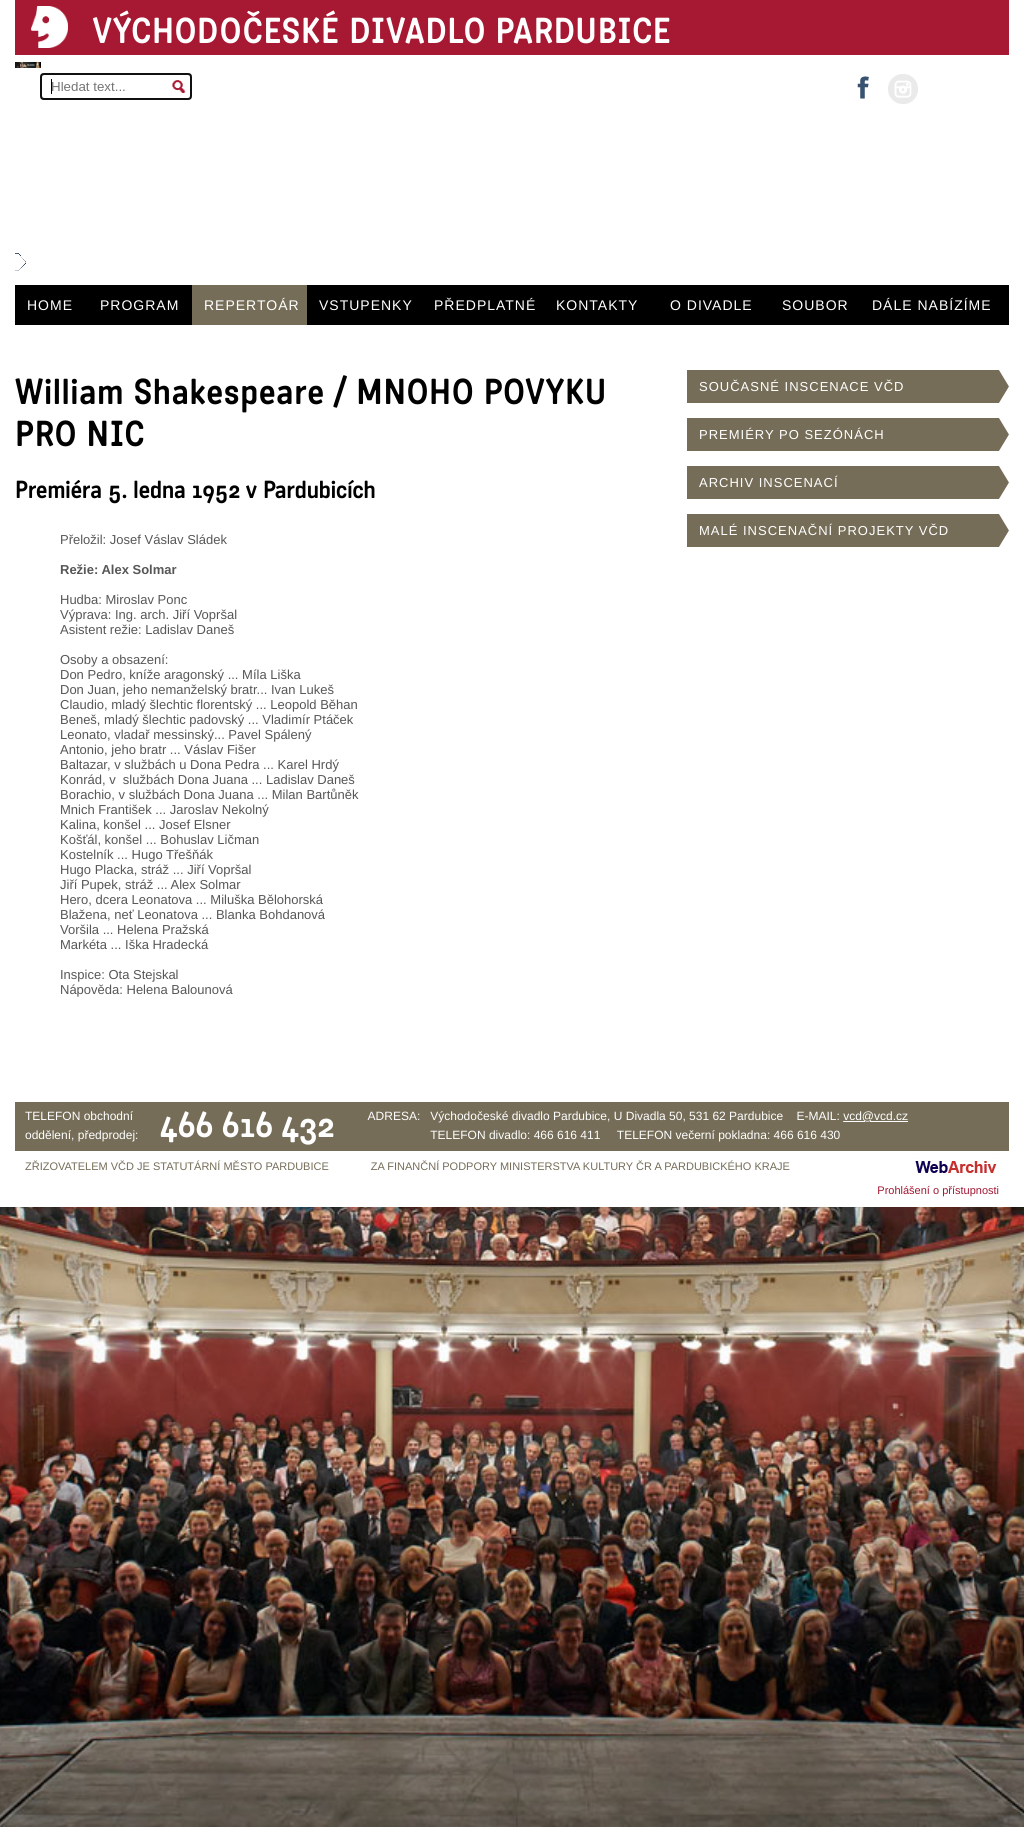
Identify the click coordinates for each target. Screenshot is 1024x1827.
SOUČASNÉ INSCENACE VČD (801, 386)
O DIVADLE (711, 305)
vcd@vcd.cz (875, 1116)
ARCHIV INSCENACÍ (769, 482)
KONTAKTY (597, 305)
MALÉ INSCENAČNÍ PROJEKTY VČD (824, 530)
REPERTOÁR (252, 305)
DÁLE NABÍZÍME (932, 305)
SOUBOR (815, 305)
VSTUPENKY (366, 305)
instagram (903, 89)
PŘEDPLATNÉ (485, 305)
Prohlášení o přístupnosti (938, 1191)
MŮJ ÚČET (961, 87)
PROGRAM (139, 305)
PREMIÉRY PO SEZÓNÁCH (792, 434)
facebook (863, 81)
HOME (50, 305)
